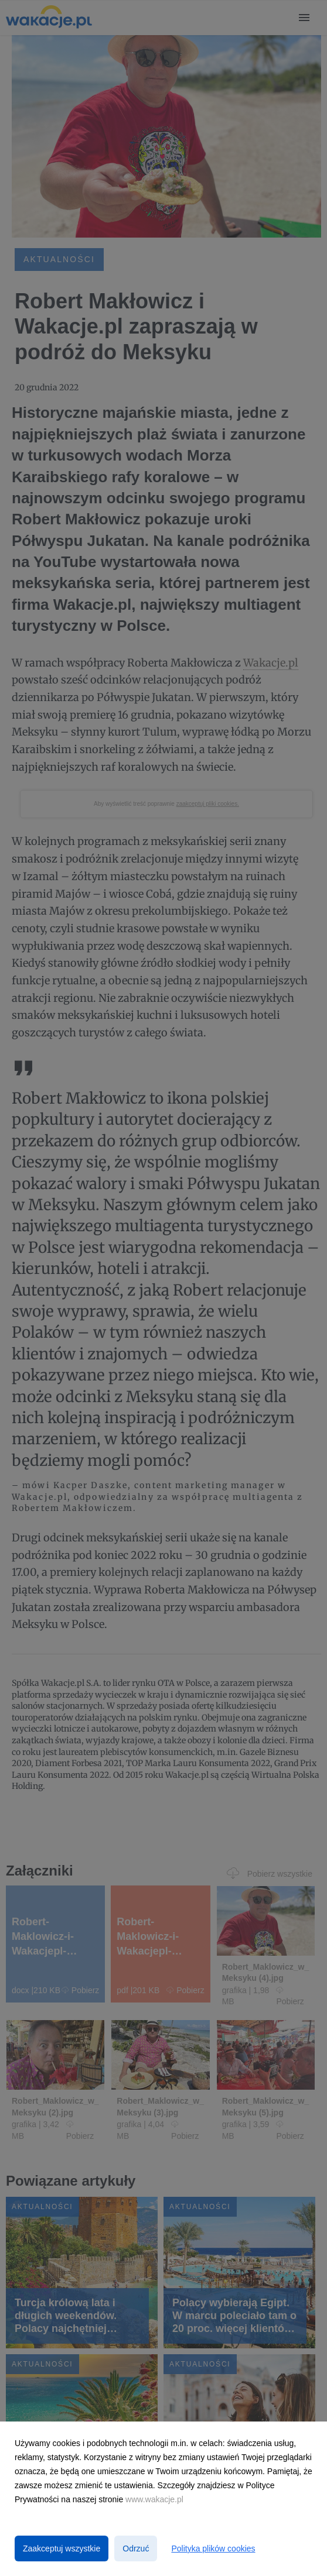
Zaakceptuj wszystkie (61, 2548)
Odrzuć (135, 2548)
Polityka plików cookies (213, 2548)
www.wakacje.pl (154, 2499)
